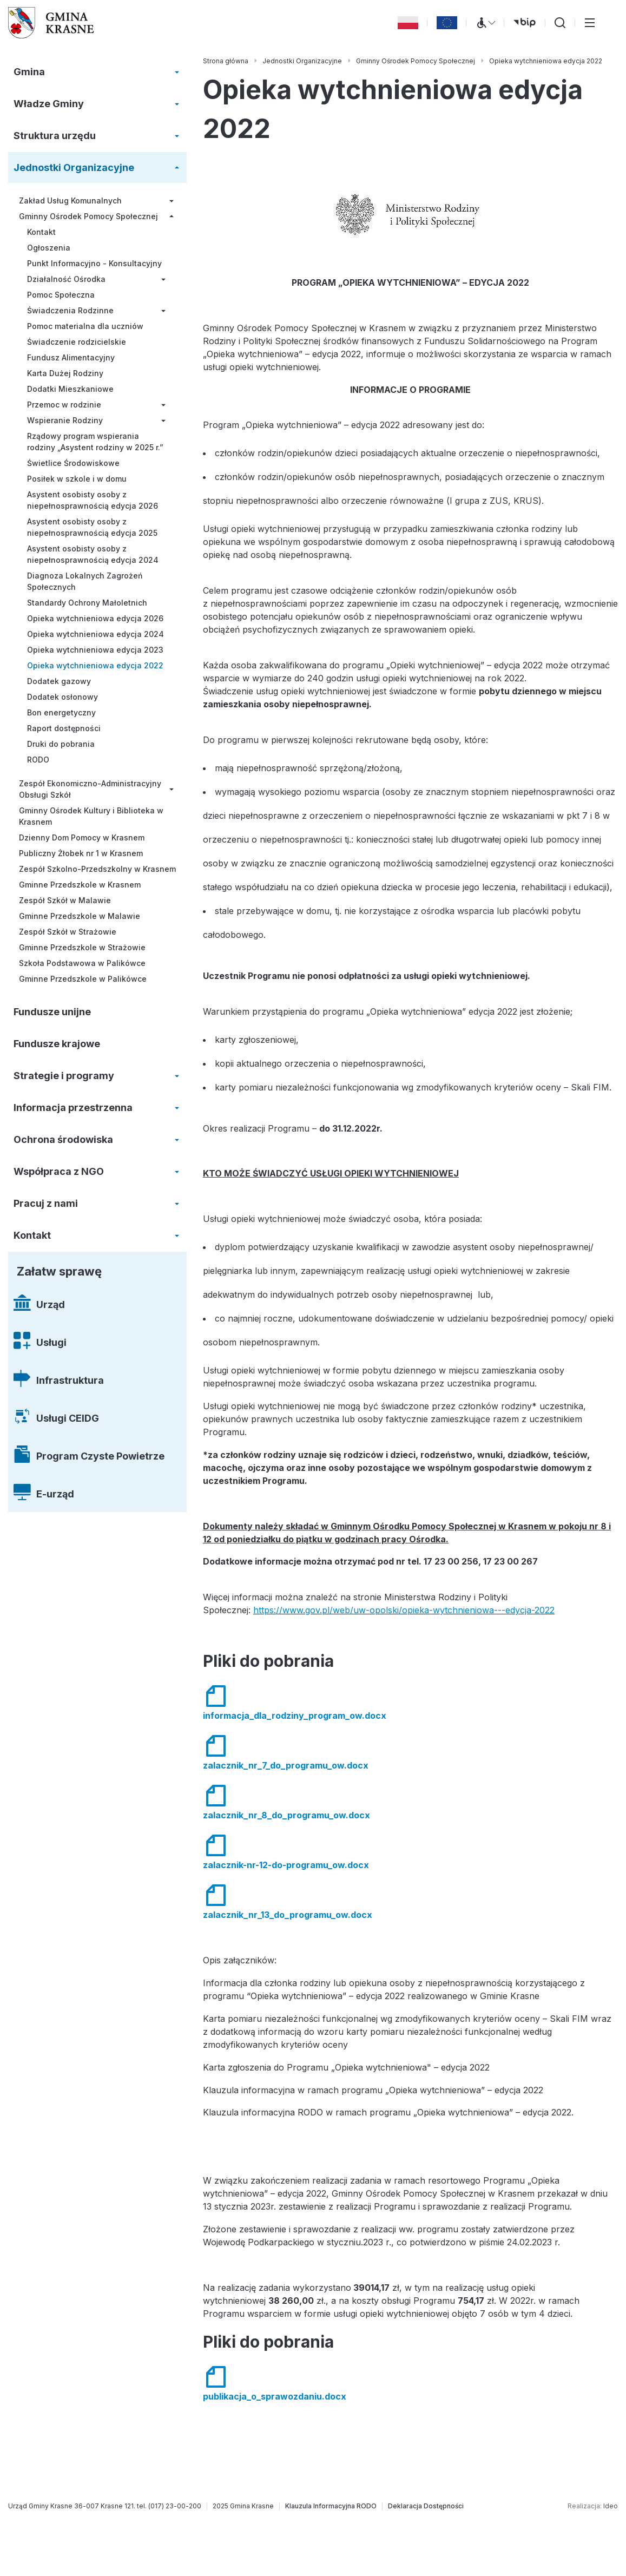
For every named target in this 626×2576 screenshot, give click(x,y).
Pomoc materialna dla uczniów (85, 326)
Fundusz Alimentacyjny (71, 357)
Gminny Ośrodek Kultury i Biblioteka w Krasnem (91, 816)
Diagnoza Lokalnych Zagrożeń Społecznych (84, 581)
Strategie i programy (64, 1075)
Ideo (610, 2506)
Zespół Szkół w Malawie (65, 900)
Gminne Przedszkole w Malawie (79, 916)
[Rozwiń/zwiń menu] (177, 72)
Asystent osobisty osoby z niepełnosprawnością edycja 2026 (92, 500)
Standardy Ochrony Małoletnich (87, 602)
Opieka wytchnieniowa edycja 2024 (95, 634)
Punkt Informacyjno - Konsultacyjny (94, 263)
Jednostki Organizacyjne (74, 167)
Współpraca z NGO (59, 1171)
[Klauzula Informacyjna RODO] (331, 2506)
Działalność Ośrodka (66, 279)
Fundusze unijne (52, 1011)
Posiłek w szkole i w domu (77, 478)
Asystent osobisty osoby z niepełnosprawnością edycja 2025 (92, 527)
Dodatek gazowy (59, 681)
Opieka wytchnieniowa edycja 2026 (95, 618)
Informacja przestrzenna (73, 1107)
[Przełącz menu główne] (589, 22)
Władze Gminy (49, 103)
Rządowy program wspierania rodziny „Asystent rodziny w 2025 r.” (95, 441)
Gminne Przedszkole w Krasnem (80, 884)
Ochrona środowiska (63, 1139)
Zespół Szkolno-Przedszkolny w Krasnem (97, 868)
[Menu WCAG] (485, 22)
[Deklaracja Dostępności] (426, 2506)
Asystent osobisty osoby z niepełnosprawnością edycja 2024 (93, 554)
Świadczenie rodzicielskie (76, 341)
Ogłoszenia (48, 247)
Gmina (29, 71)
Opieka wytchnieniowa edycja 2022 (95, 665)
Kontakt (41, 231)
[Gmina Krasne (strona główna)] (51, 22)
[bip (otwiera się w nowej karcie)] (524, 22)
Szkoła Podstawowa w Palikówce (82, 963)
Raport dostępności (64, 728)
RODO (38, 759)
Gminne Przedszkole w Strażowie (82, 947)
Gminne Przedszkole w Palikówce (83, 978)
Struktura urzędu (55, 135)
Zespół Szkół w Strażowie (67, 931)
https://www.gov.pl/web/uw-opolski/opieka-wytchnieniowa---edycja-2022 (404, 1610)
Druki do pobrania (61, 743)
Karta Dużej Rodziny (65, 373)
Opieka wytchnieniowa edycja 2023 (95, 649)
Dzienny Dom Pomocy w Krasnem (81, 837)
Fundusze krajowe (57, 1043)
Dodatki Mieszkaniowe (70, 388)
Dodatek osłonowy (62, 696)
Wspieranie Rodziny (65, 420)
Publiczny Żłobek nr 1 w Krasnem (81, 853)
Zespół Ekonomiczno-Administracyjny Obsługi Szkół (90, 789)
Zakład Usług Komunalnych (70, 200)
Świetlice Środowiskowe (73, 463)
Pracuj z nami (46, 1203)
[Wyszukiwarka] (559, 22)
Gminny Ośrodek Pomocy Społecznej (88, 216)
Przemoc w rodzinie (64, 404)
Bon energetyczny (61, 712)
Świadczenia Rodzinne (70, 310)
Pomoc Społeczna (61, 294)
